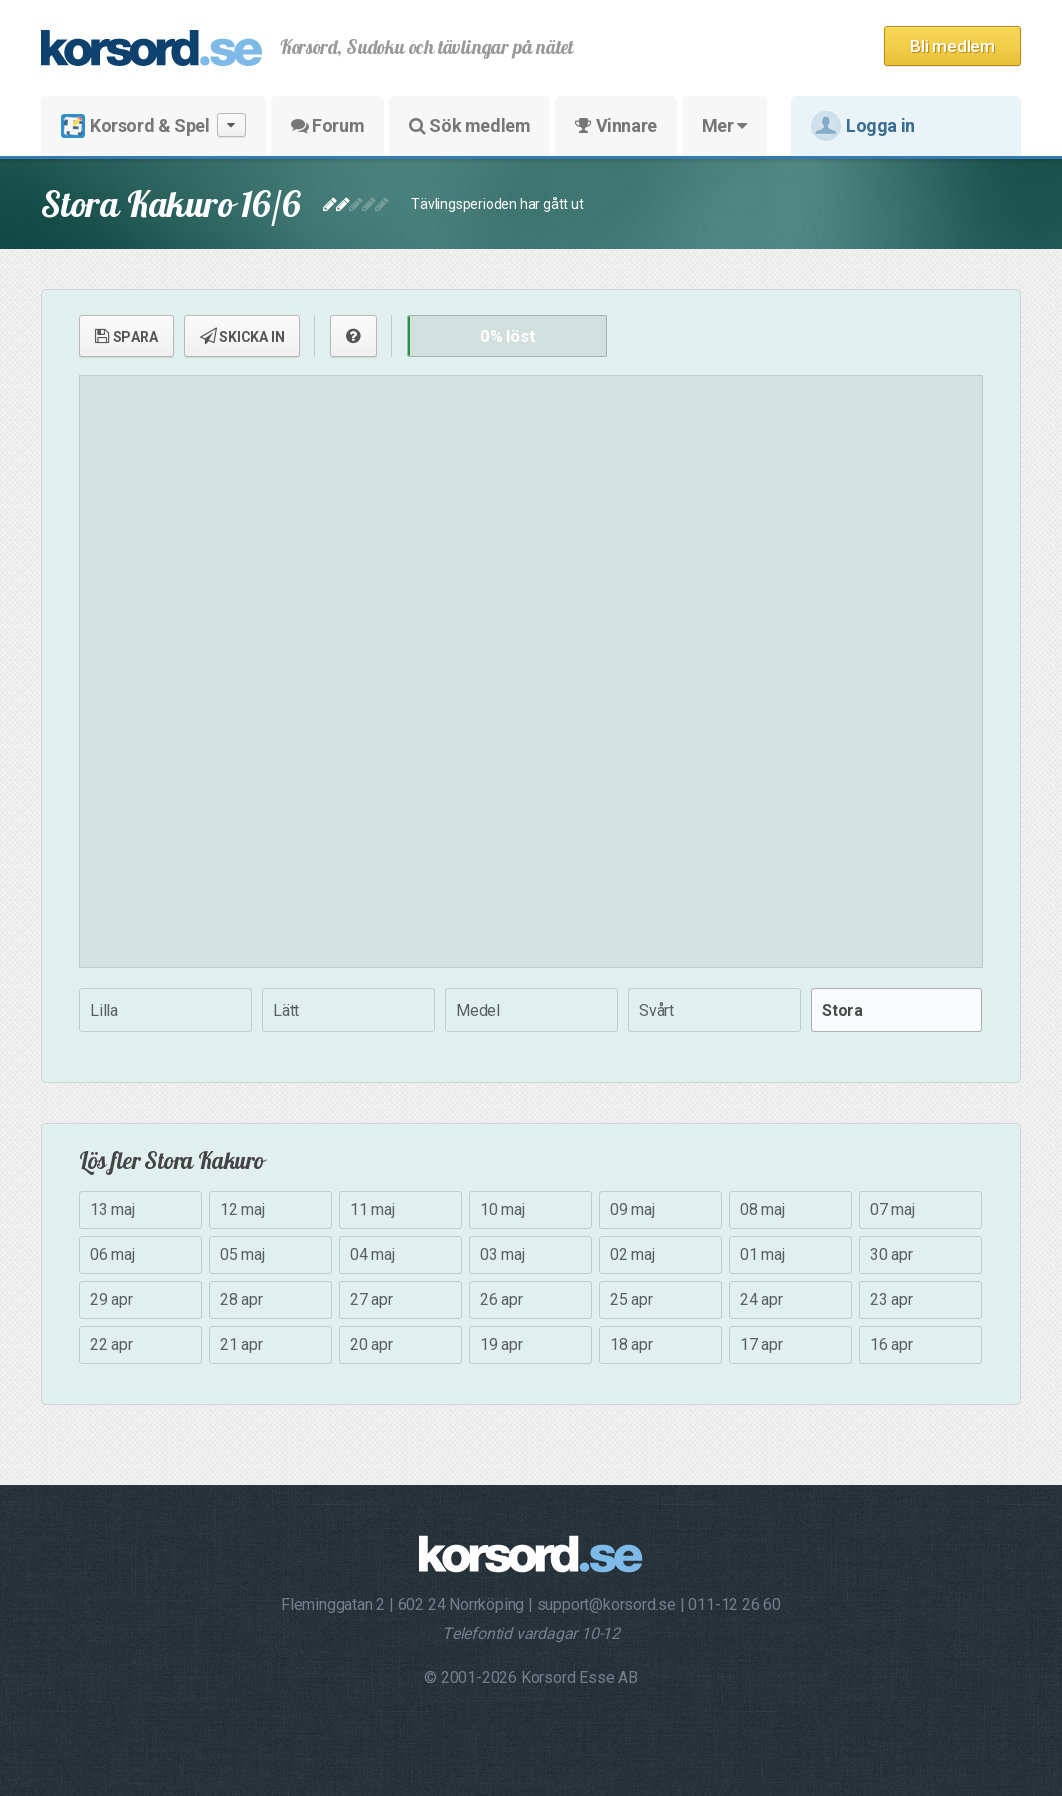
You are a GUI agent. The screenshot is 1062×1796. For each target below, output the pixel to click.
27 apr (371, 1299)
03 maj (502, 1254)
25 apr (631, 1299)
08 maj (762, 1209)
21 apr (241, 1344)
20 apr (371, 1344)
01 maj (762, 1254)
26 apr (501, 1299)
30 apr (891, 1254)
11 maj (372, 1209)
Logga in (863, 126)
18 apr (631, 1344)
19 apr (501, 1344)
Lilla (104, 1010)
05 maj (242, 1254)
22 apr (111, 1344)
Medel (478, 1010)
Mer (724, 125)
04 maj (372, 1254)
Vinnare (615, 125)
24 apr (761, 1299)
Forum (327, 125)
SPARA (126, 336)
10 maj (502, 1209)
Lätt (286, 1010)
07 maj (892, 1209)
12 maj (242, 1209)
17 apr (761, 1344)
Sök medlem (469, 125)
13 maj (112, 1209)
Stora (842, 1010)
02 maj (632, 1254)
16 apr (891, 1344)
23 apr (891, 1299)
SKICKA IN (242, 336)
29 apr (111, 1299)
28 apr (241, 1299)
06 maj (112, 1254)
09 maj (632, 1209)
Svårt (656, 1010)
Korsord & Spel (153, 125)
